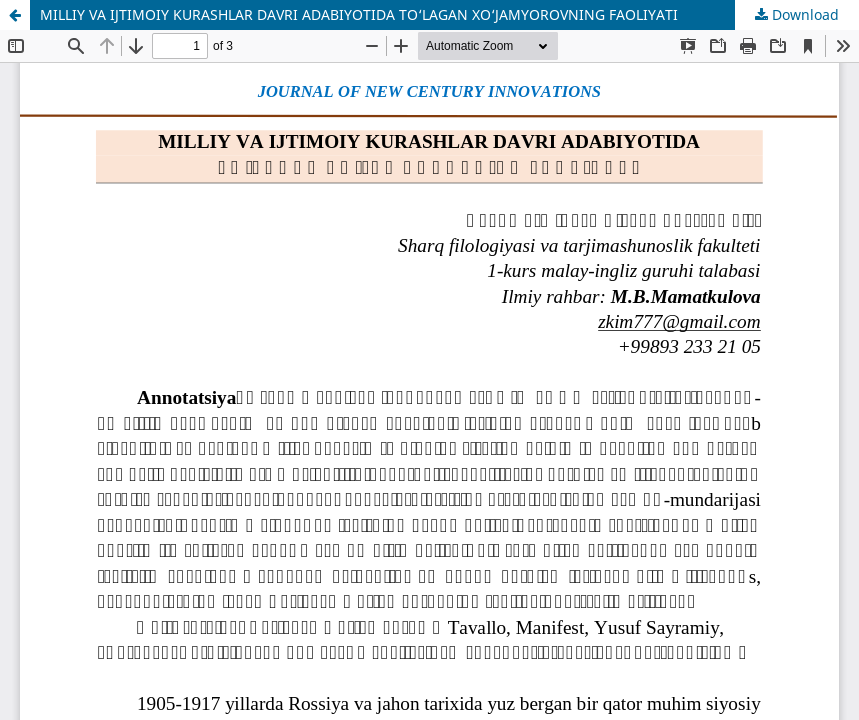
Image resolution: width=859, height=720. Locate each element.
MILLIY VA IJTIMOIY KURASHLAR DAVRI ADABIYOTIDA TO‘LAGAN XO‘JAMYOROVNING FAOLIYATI (359, 14)
